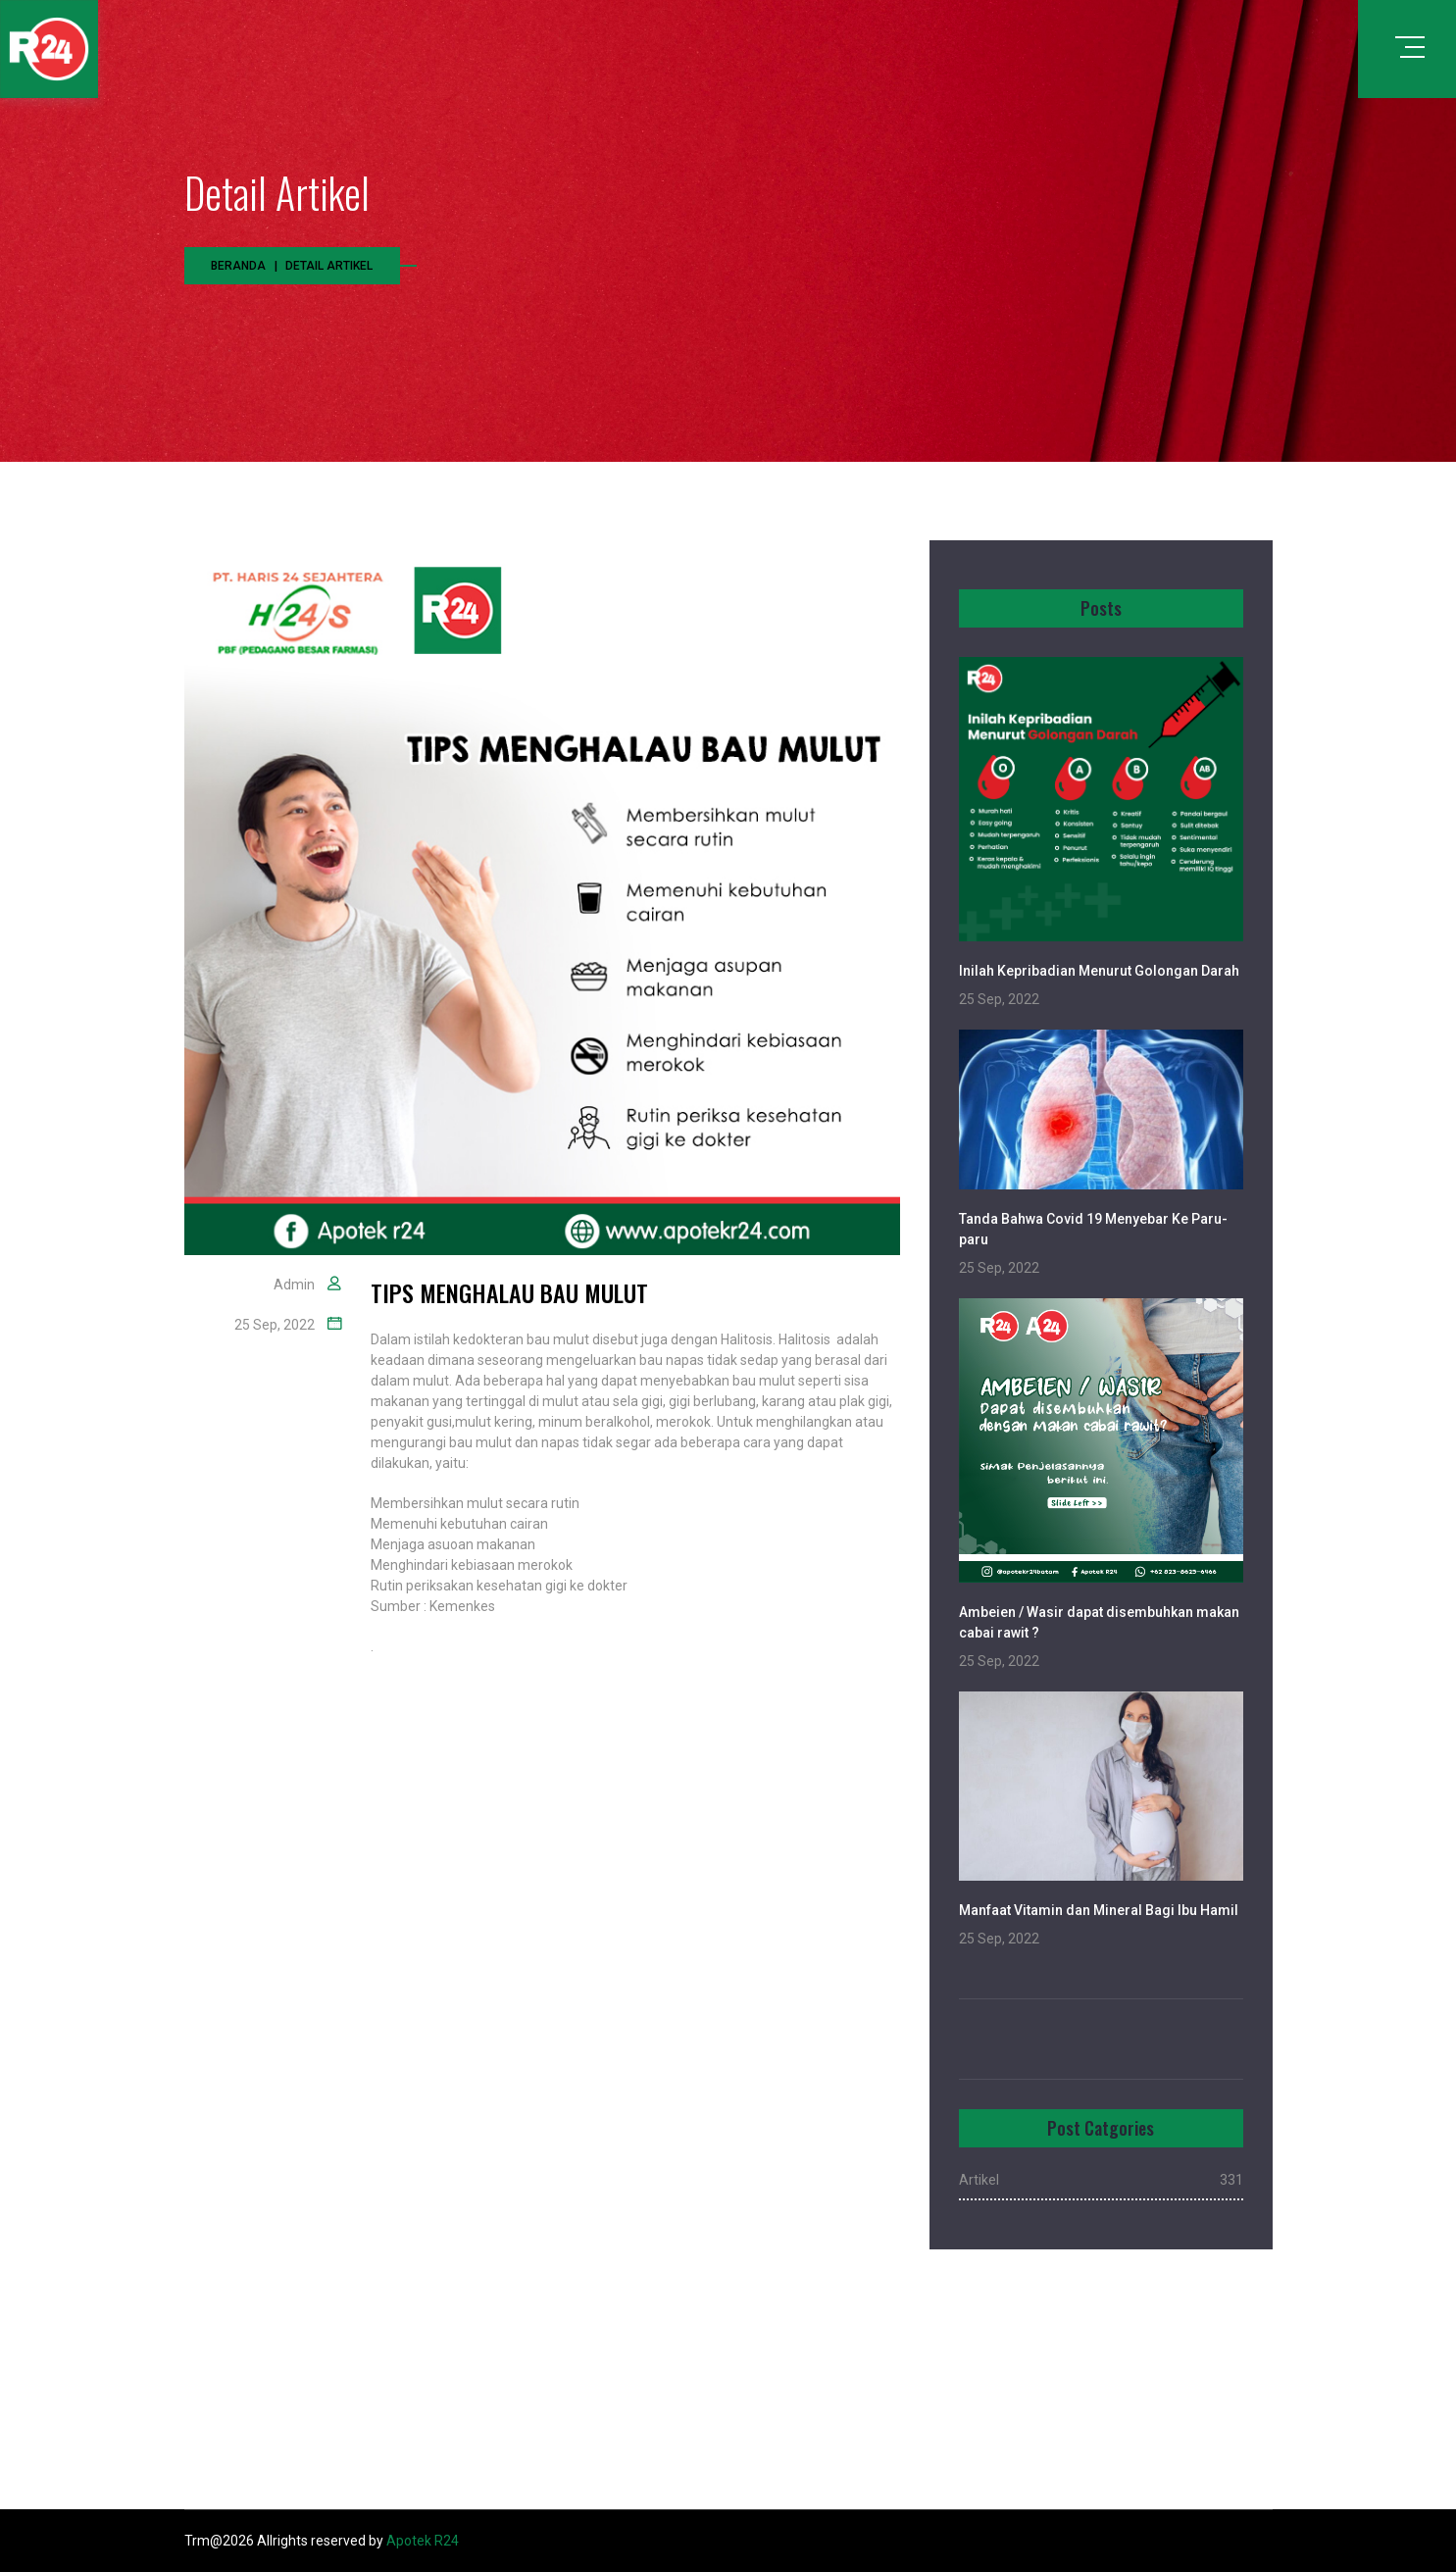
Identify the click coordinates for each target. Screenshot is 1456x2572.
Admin (294, 1284)
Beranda (238, 266)
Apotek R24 (422, 2540)
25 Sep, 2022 (274, 1325)
